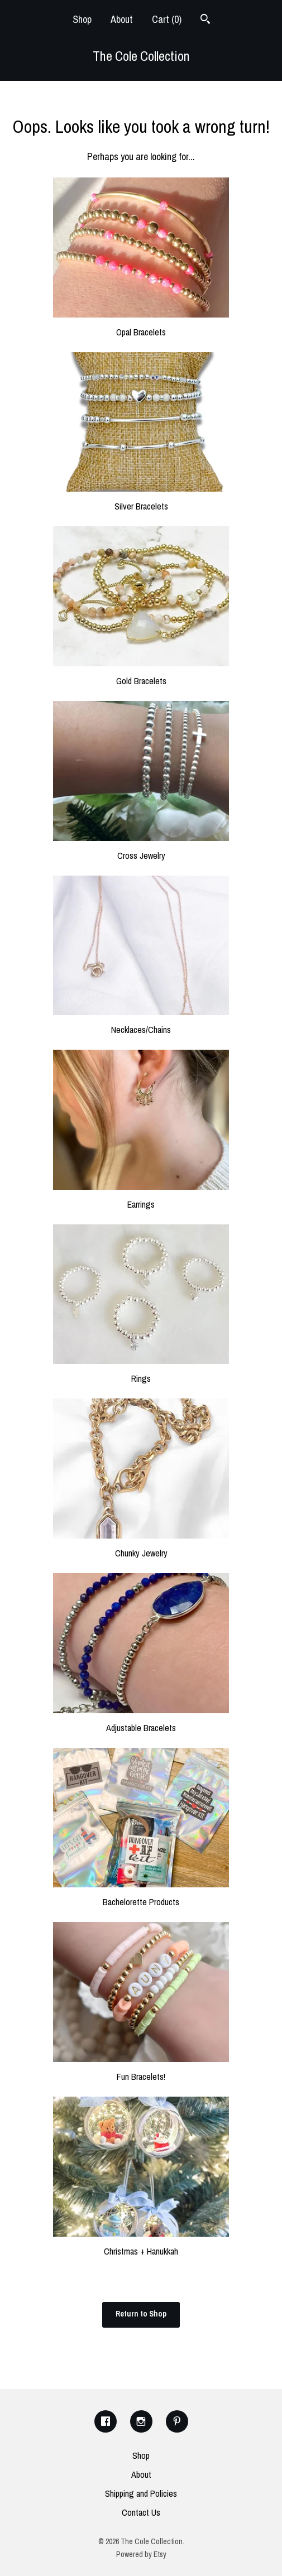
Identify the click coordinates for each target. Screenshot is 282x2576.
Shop (82, 19)
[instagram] (141, 2421)
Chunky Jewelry (141, 1547)
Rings (141, 1372)
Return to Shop (141, 2314)
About (122, 19)
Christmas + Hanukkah (141, 2245)
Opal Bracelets (141, 326)
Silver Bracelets (141, 500)
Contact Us (141, 2512)
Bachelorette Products (141, 1895)
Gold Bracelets (141, 674)
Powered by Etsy (141, 2554)
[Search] (205, 20)
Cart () (166, 19)
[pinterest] (177, 2421)
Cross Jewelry (141, 849)
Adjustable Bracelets (141, 1721)
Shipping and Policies (141, 2493)
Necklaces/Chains (141, 1023)
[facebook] (105, 2421)
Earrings (141, 1198)
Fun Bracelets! (141, 2070)
